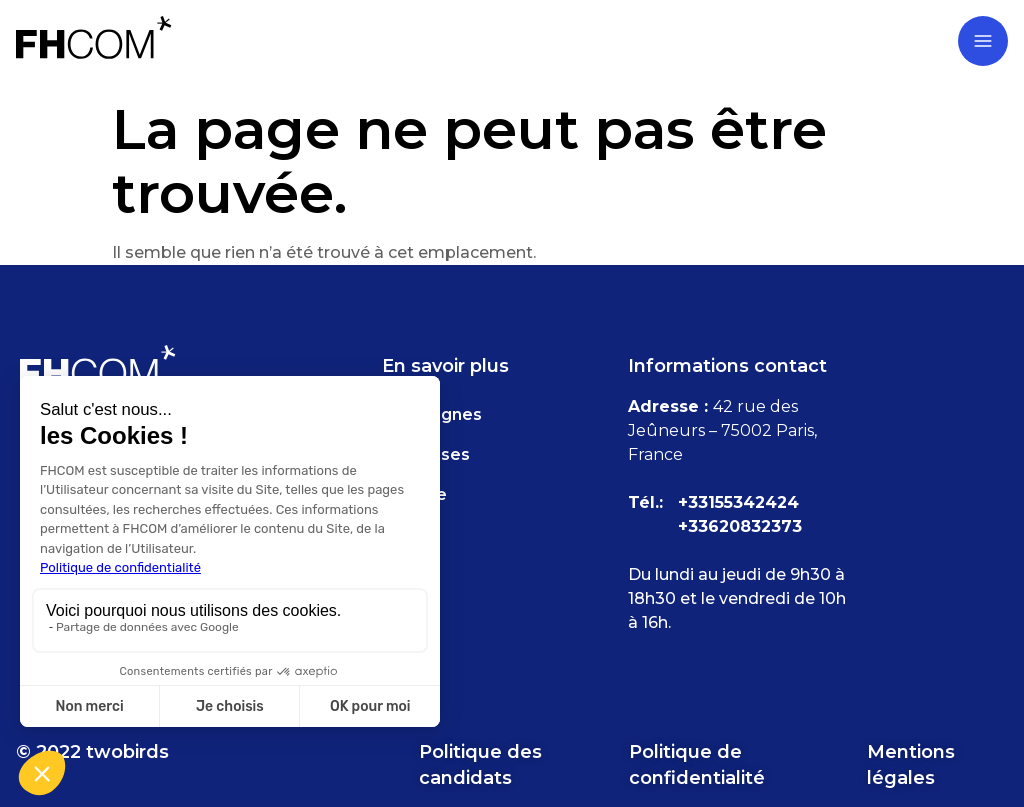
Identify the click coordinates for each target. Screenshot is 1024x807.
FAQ (400, 534)
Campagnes (432, 414)
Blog (401, 574)
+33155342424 (738, 502)
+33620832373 (740, 526)
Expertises (426, 454)
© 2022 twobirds (92, 752)
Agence (414, 494)
